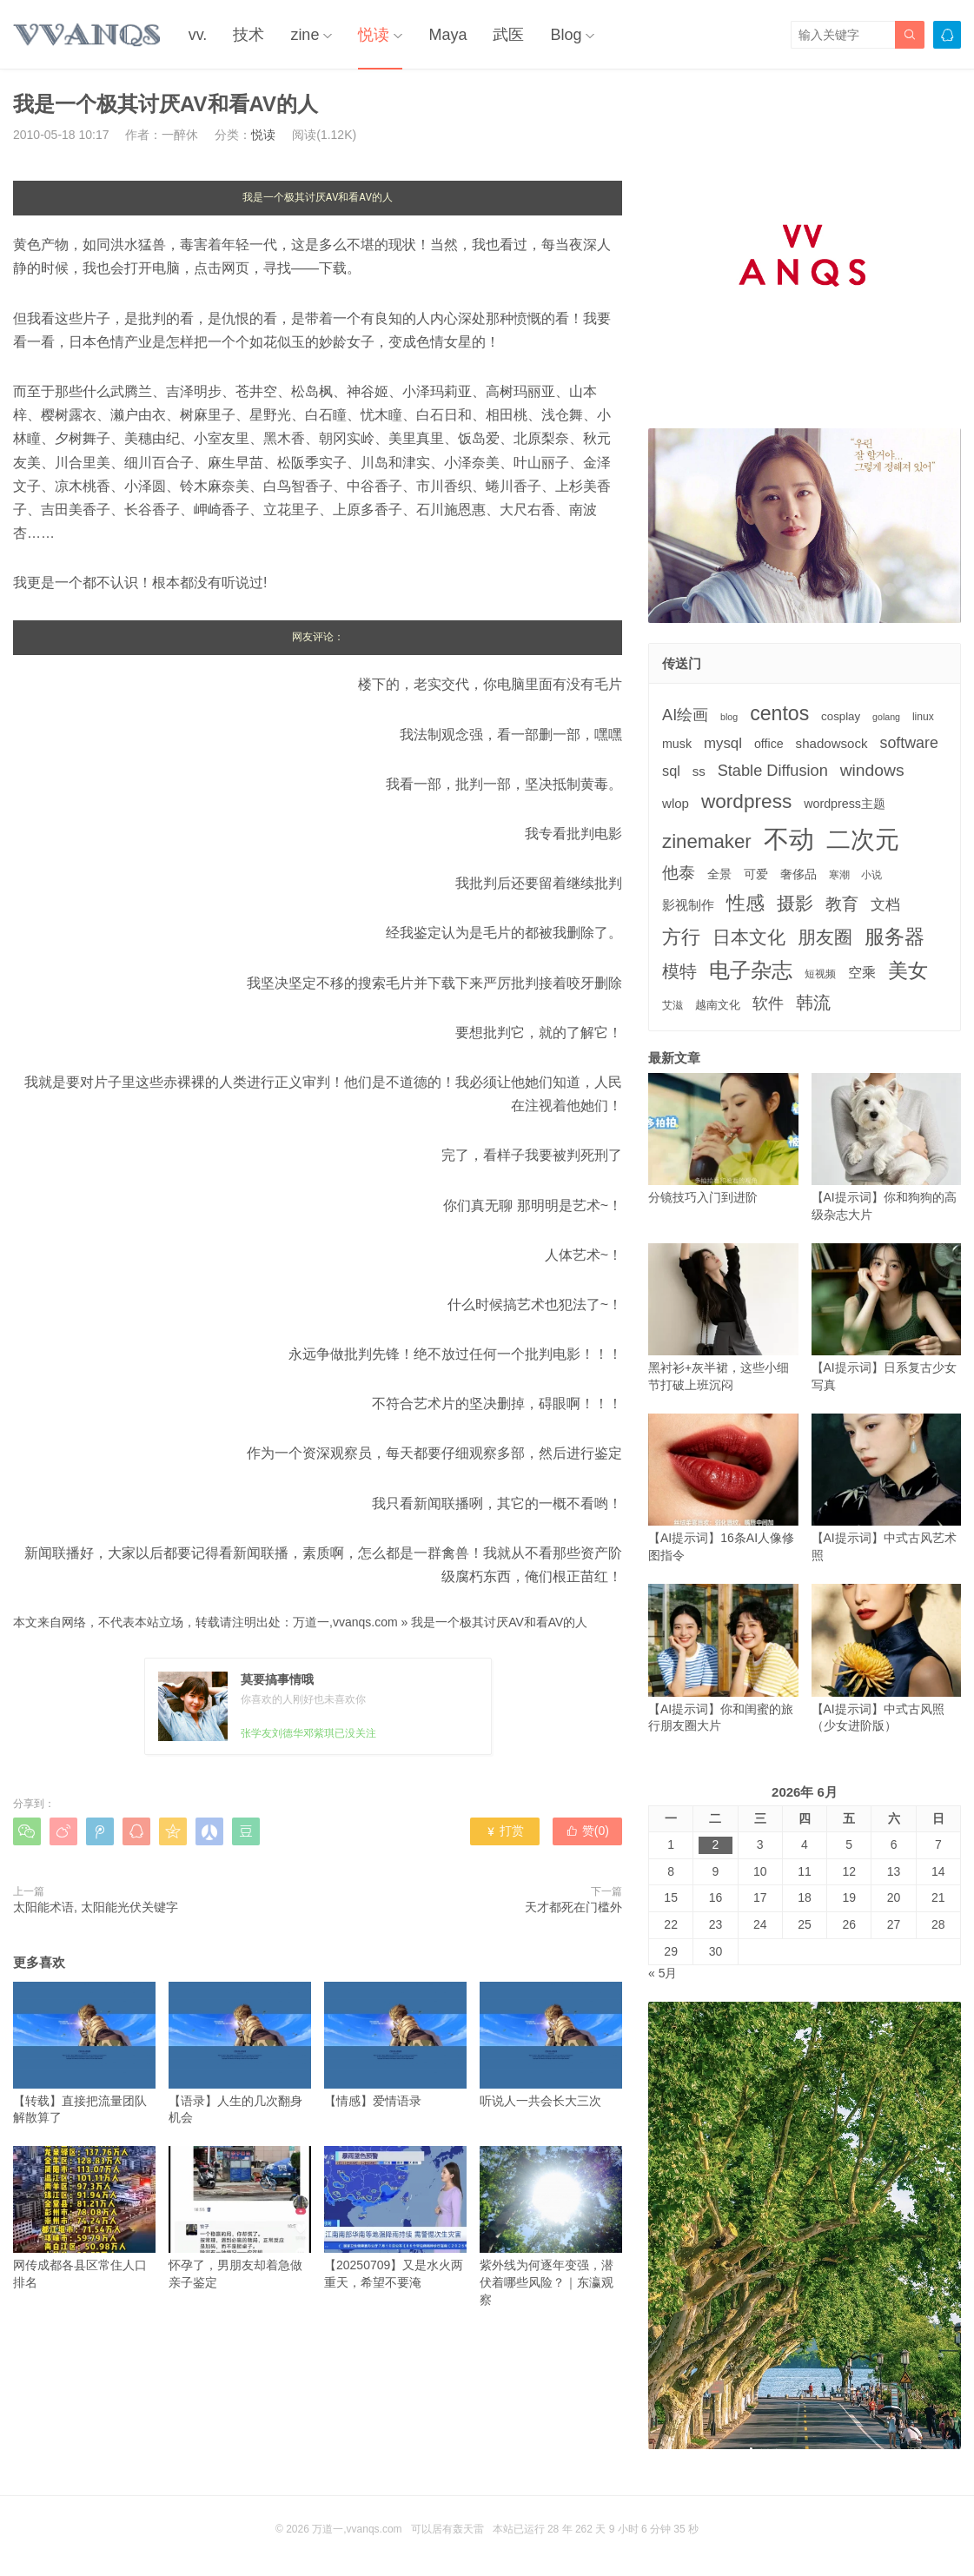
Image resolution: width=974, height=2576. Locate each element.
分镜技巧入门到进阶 (723, 1138)
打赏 (504, 1831)
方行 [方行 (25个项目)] (681, 937)
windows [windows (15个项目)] (872, 770)
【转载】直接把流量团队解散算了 (84, 2053)
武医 (508, 34)
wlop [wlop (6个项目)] (675, 803)
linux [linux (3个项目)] (923, 717)
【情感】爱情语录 (395, 2045)
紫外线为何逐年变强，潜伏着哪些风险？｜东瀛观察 (551, 2226)
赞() (587, 1831)
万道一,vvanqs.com (345, 1622)
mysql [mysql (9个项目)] (723, 743)
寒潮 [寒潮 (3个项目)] (839, 875)
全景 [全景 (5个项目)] (719, 874)
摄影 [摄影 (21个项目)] (795, 903)
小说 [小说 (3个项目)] (871, 875)
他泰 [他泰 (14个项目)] (678, 873)
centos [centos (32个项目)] (779, 713)
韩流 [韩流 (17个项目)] (813, 1002)
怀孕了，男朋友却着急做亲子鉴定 (240, 2217)
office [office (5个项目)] (769, 744)
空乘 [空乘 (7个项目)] (862, 972)
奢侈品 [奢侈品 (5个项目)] (798, 874)
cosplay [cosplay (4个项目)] (840, 716)
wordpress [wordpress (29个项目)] (746, 801)
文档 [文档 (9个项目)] (885, 905)
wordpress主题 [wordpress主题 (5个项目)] (844, 804)
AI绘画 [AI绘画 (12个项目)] (685, 715)
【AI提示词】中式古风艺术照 (887, 1488)
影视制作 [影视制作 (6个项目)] (688, 904)
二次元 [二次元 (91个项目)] (862, 839)
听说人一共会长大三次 (551, 2045)
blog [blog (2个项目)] (729, 717)
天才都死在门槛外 (573, 1907)
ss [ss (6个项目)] (699, 771)
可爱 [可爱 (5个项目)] (756, 874)
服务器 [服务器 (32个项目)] (894, 936)
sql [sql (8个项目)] (671, 770)
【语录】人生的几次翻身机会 (240, 2053)
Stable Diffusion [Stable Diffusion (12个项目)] (773, 770)
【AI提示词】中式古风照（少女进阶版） (887, 1658)
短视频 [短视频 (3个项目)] (820, 974)
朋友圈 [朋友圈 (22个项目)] (825, 937)
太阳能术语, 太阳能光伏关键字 (95, 1907)
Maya (447, 34)
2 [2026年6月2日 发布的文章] (715, 1844)
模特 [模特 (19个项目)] (679, 971)
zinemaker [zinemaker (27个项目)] (707, 841)
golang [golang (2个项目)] (886, 717)
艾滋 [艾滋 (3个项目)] (672, 1005)
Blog (565, 34)
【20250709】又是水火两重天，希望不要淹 (395, 2217)
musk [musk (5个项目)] (677, 744)
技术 (248, 34)
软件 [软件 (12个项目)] (768, 1003)
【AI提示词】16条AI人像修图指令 (723, 1488)
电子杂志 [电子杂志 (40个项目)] (750, 970)
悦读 (373, 34)
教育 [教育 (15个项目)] (841, 904)
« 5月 (662, 1973)
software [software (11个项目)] (908, 743)
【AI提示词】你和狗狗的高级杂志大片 (887, 1147)
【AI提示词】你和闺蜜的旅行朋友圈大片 (723, 1658)
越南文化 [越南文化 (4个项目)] (717, 1004)
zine (304, 34)
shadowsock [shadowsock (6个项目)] (832, 743)
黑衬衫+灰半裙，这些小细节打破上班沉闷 (723, 1317)
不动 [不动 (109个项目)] (789, 838)
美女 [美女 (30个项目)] (908, 970)
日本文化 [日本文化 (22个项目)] (748, 937)
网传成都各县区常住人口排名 (84, 2217)
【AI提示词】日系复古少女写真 (887, 1317)
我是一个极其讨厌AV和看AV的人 (499, 1622)
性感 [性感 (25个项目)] (745, 903)
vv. (198, 34)
